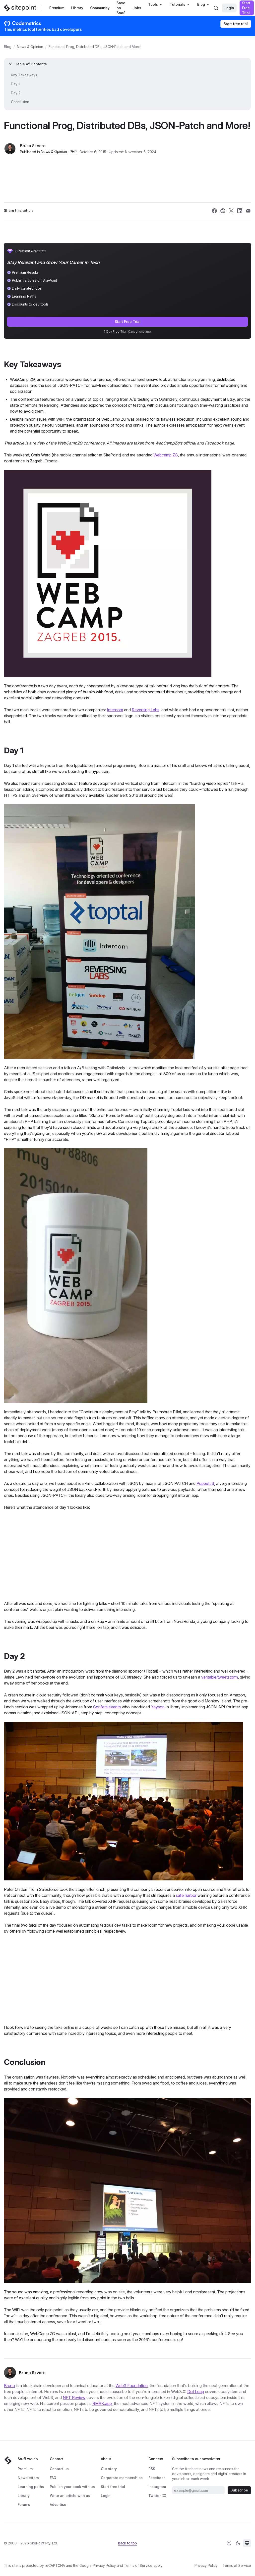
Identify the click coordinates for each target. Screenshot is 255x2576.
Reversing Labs (145, 709)
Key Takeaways (24, 75)
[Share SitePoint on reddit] (223, 211)
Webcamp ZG (165, 454)
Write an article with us (70, 2495)
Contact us (59, 2469)
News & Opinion (30, 46)
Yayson (158, 1706)
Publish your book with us (72, 2487)
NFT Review (74, 2397)
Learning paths (31, 2487)
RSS (151, 2469)
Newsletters (28, 2478)
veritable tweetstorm (219, 1677)
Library (77, 8)
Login (229, 8)
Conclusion (20, 102)
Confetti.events (107, 1706)
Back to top (127, 2543)
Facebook (157, 2478)
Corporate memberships (122, 2478)
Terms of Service (138, 2565)
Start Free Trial (246, 8)
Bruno (9, 2385)
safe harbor (186, 1895)
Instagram (157, 2487)
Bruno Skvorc (32, 145)
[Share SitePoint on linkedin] (240, 211)
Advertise (58, 2504)
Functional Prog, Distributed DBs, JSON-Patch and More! (95, 46)
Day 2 (15, 93)
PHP (73, 151)
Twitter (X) (157, 2495)
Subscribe (239, 2490)
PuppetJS (205, 1483)
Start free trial (236, 24)
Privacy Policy (104, 2565)
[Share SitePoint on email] (248, 211)
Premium (56, 8)
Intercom (115, 709)
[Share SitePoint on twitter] (231, 211)
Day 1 (15, 84)
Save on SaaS (121, 8)
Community (100, 8)
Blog (7, 46)
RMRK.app (102, 2403)
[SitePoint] (20, 7)
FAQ (53, 2478)
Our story (109, 2469)
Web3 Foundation (132, 2385)
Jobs (136, 8)
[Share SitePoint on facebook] (214, 211)
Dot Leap (195, 2391)
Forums (24, 2504)
